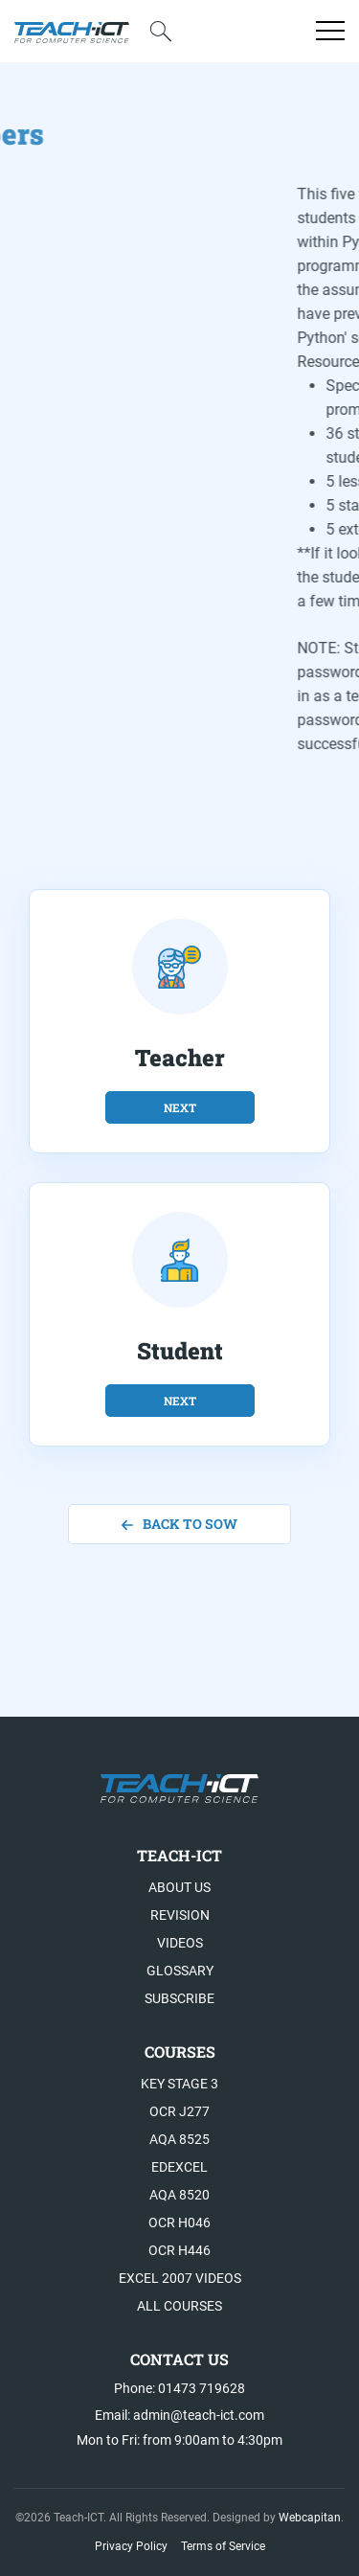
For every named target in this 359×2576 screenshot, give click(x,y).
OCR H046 (179, 2222)
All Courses (179, 2306)
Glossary (179, 1970)
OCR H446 (179, 2250)
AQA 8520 (179, 2194)
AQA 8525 (179, 2139)
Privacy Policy (131, 2546)
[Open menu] (330, 30)
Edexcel (179, 2167)
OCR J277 (179, 2111)
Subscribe (179, 1998)
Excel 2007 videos (180, 2278)
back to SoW (179, 1524)
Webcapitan (310, 2517)
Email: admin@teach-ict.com (179, 2415)
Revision (180, 1915)
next (180, 1107)
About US (179, 1887)
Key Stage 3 (179, 2083)
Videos (180, 1942)
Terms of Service (223, 2546)
